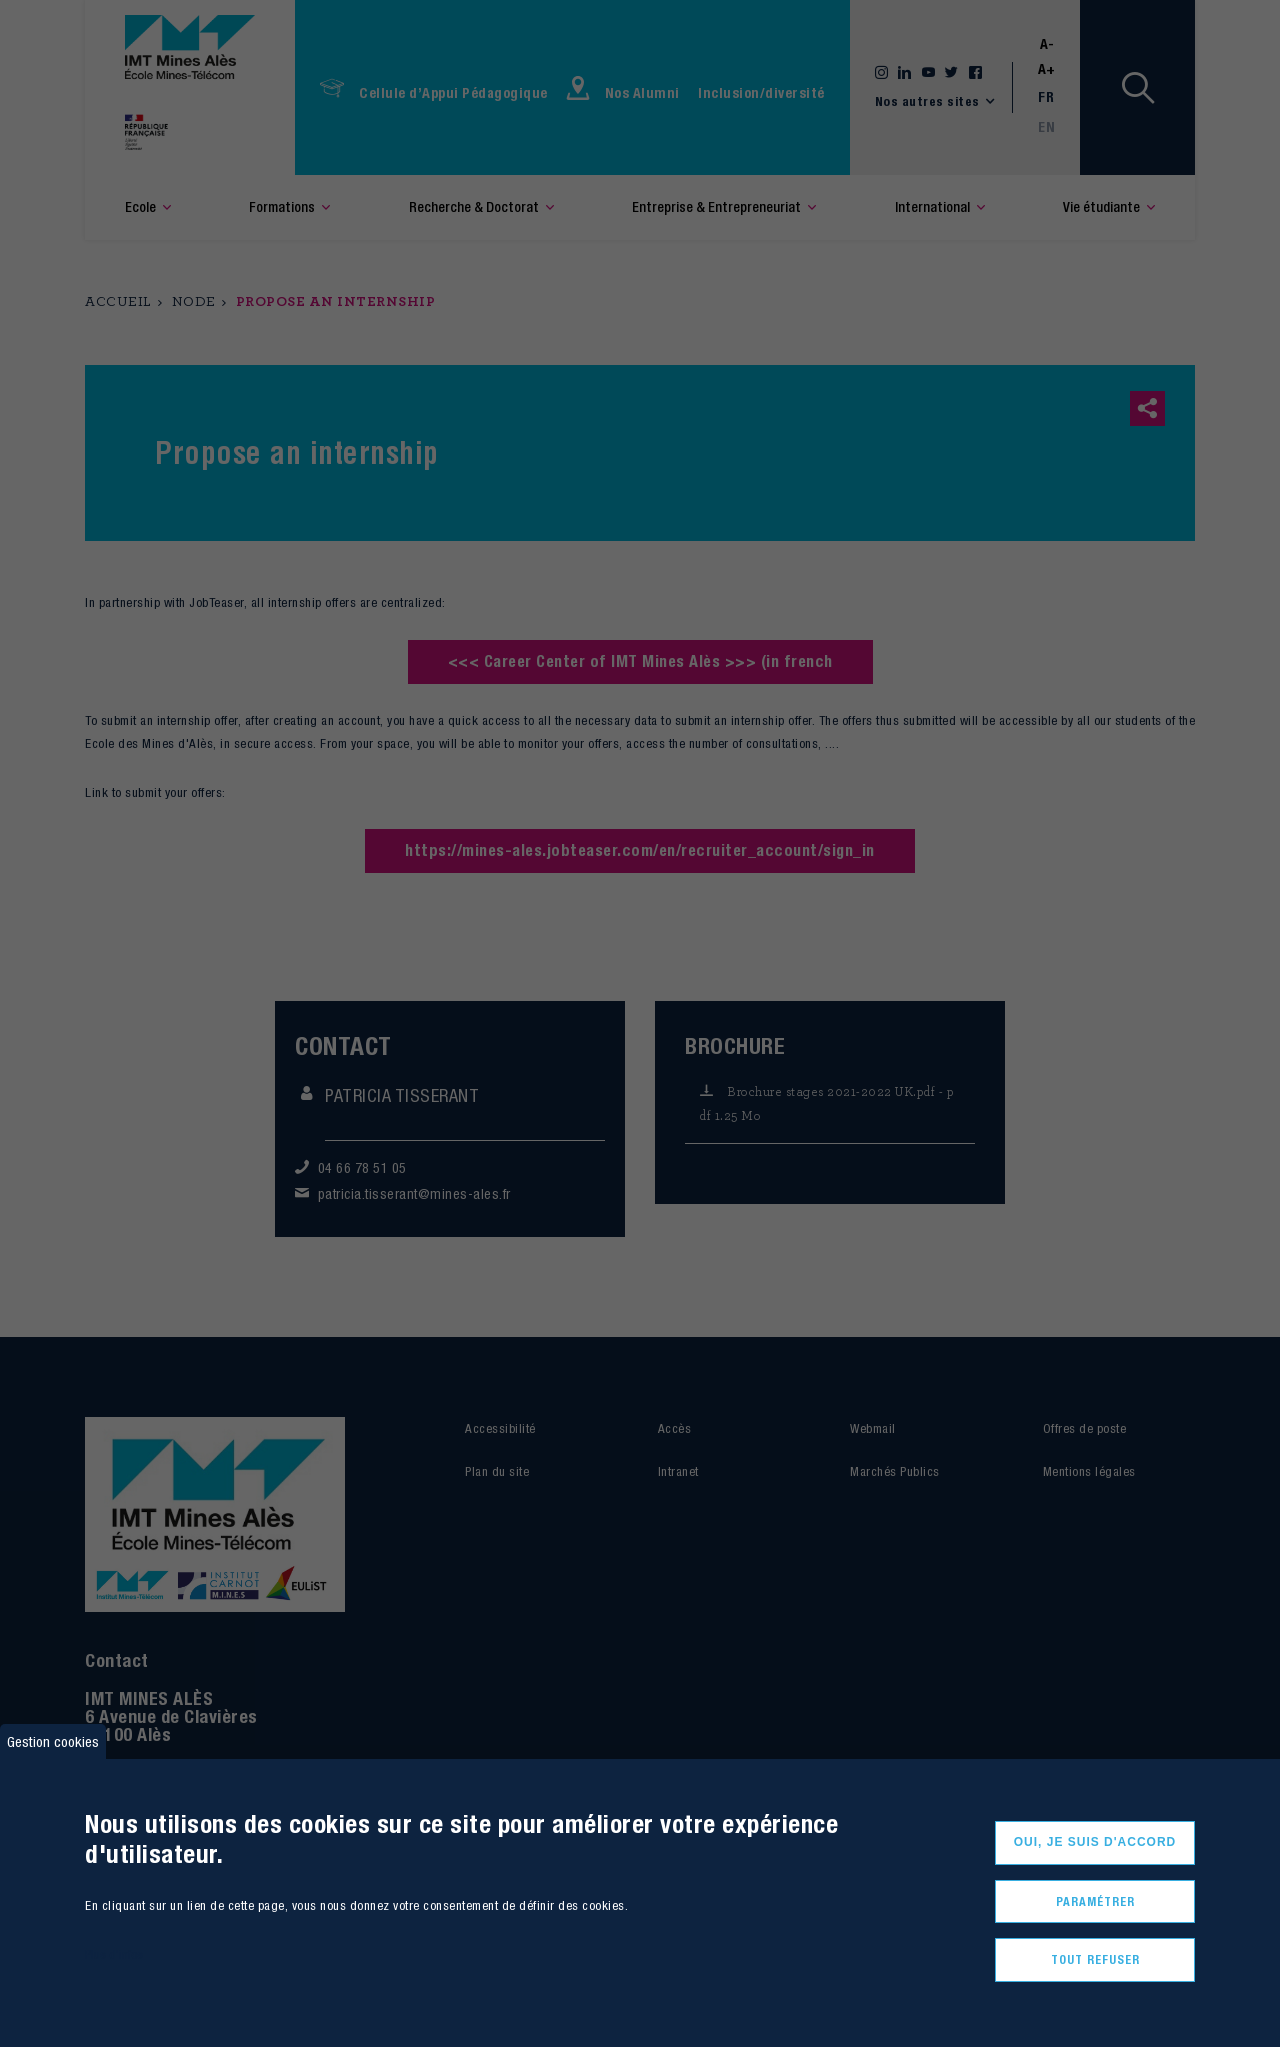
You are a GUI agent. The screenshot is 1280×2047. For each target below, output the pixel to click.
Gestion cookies (53, 1741)
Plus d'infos (114, 1954)
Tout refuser (1095, 1959)
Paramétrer (1095, 1901)
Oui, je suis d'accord (1095, 1842)
